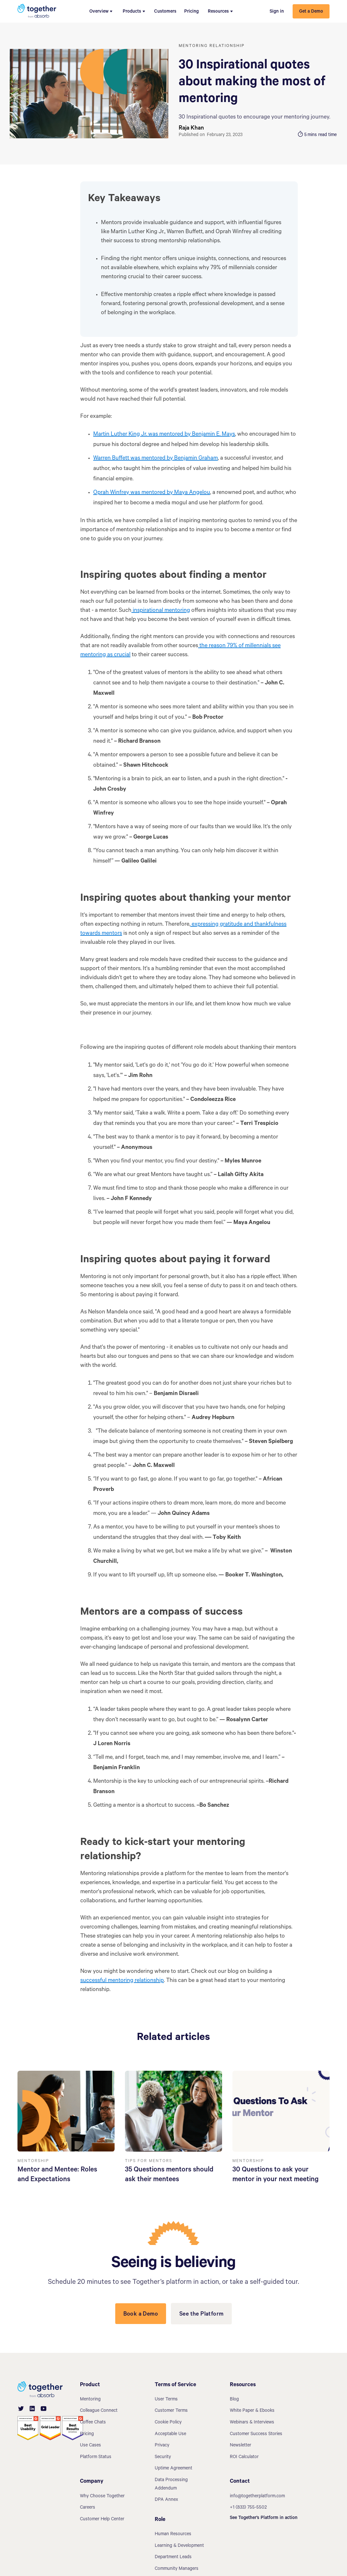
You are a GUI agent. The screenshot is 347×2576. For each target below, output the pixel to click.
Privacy (162, 2445)
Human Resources (173, 2534)
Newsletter (240, 2445)
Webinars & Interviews (252, 2422)
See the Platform (201, 2314)
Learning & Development (179, 2546)
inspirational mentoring (160, 611)
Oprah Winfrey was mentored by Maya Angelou (151, 493)
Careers (87, 2508)
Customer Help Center (102, 2519)
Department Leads (173, 2557)
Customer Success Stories (256, 2434)
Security (163, 2457)
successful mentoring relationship (122, 1981)
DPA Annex (166, 2500)
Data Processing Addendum (171, 2484)
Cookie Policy (168, 2422)
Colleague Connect (99, 2411)
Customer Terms (171, 2411)
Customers (165, 12)
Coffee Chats (93, 2422)
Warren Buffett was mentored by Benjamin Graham (155, 458)
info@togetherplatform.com (257, 2496)
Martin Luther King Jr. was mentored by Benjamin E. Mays (164, 434)
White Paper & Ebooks (252, 2411)
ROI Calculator (244, 2457)
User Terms (166, 2399)
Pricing (191, 12)
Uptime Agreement (173, 2468)
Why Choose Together (102, 2496)
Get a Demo (311, 12)
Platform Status (95, 2457)
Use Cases (90, 2445)
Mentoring (90, 2399)
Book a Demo (140, 2314)
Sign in (277, 12)
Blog (234, 2399)
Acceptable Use (170, 2434)
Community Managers (176, 2569)
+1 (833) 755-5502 (248, 2508)
